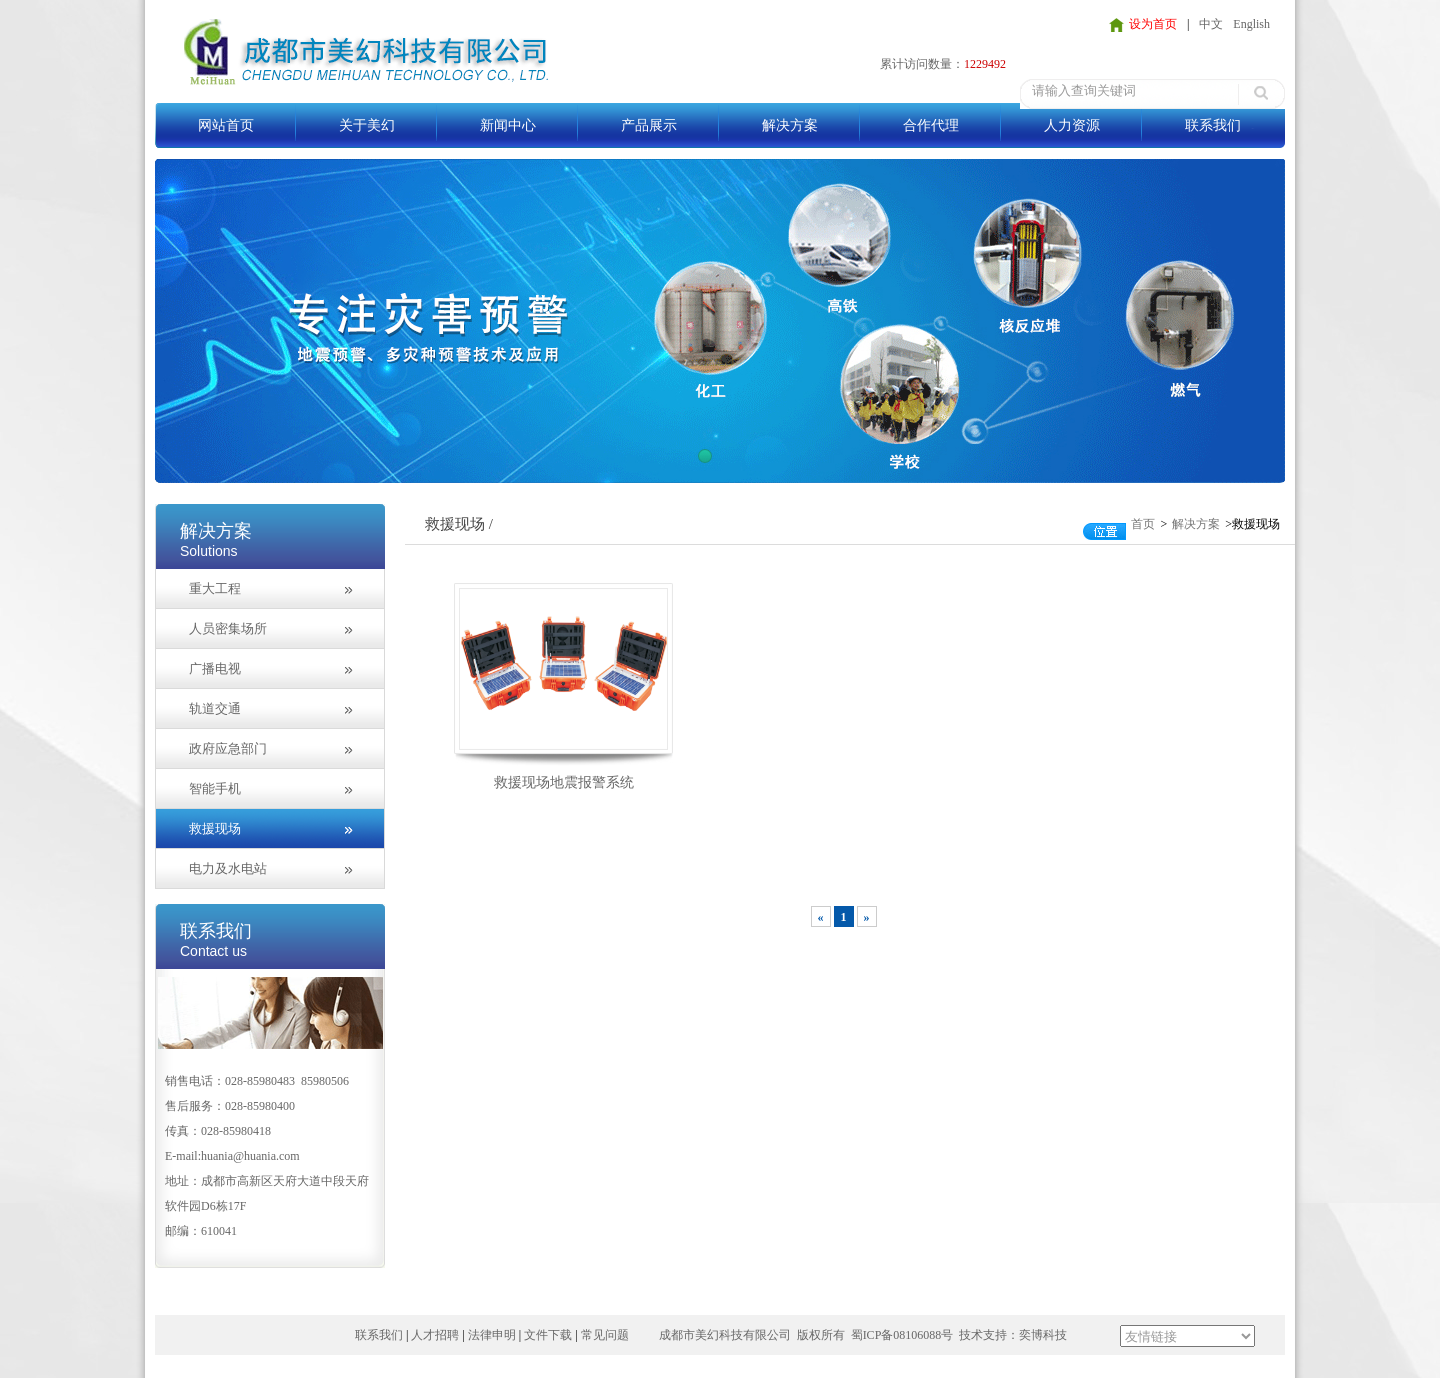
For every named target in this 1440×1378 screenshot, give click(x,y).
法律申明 (492, 1335)
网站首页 (226, 125)
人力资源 (1072, 125)
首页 (1143, 524)
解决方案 (790, 125)
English (1251, 24)
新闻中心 (508, 125)
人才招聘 (435, 1335)
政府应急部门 (228, 748)
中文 (1211, 24)
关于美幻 (367, 125)
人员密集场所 (228, 628)
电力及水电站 (228, 868)
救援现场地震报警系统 (564, 782)
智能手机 (215, 788)
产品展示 (649, 125)
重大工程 (215, 588)
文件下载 (548, 1335)
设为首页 (1153, 24)
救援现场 (215, 828)
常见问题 (605, 1335)
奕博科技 (1043, 1335)
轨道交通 (215, 708)
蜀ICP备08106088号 (902, 1335)
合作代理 (931, 125)
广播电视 (215, 668)
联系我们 (1213, 125)
